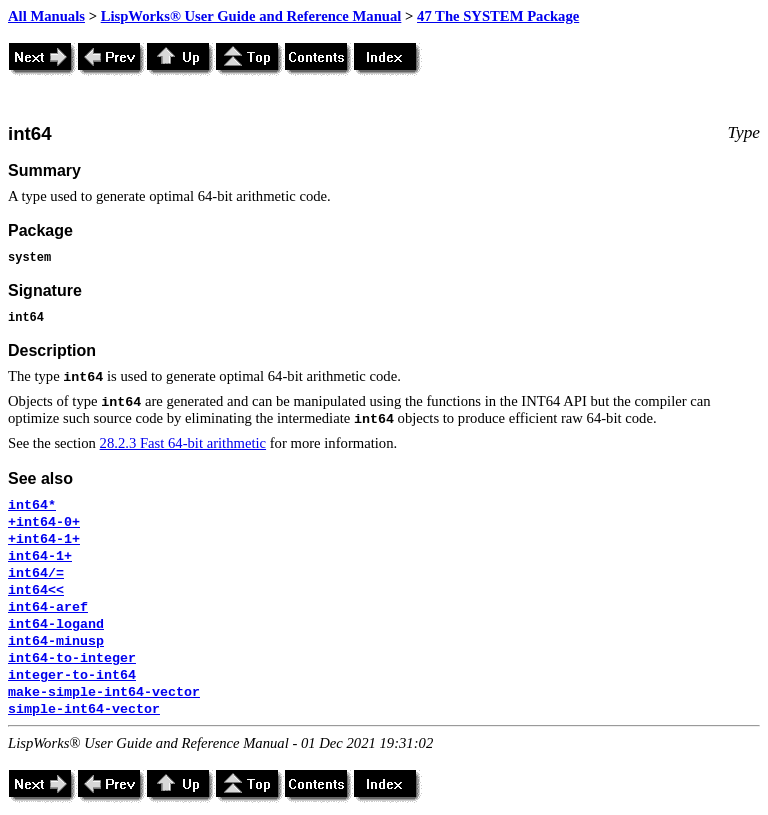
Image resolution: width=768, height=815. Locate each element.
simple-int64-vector (84, 709)
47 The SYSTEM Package (498, 16)
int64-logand (56, 624)
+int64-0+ (44, 522)
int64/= (36, 573)
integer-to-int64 (72, 675)
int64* (32, 505)
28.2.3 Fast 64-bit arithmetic (183, 443)
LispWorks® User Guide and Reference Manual (251, 16)
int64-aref (48, 607)
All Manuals (46, 16)
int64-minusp (56, 641)
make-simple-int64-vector (104, 692)
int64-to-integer (72, 658)
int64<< (36, 590)
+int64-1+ (44, 539)
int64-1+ (40, 556)
